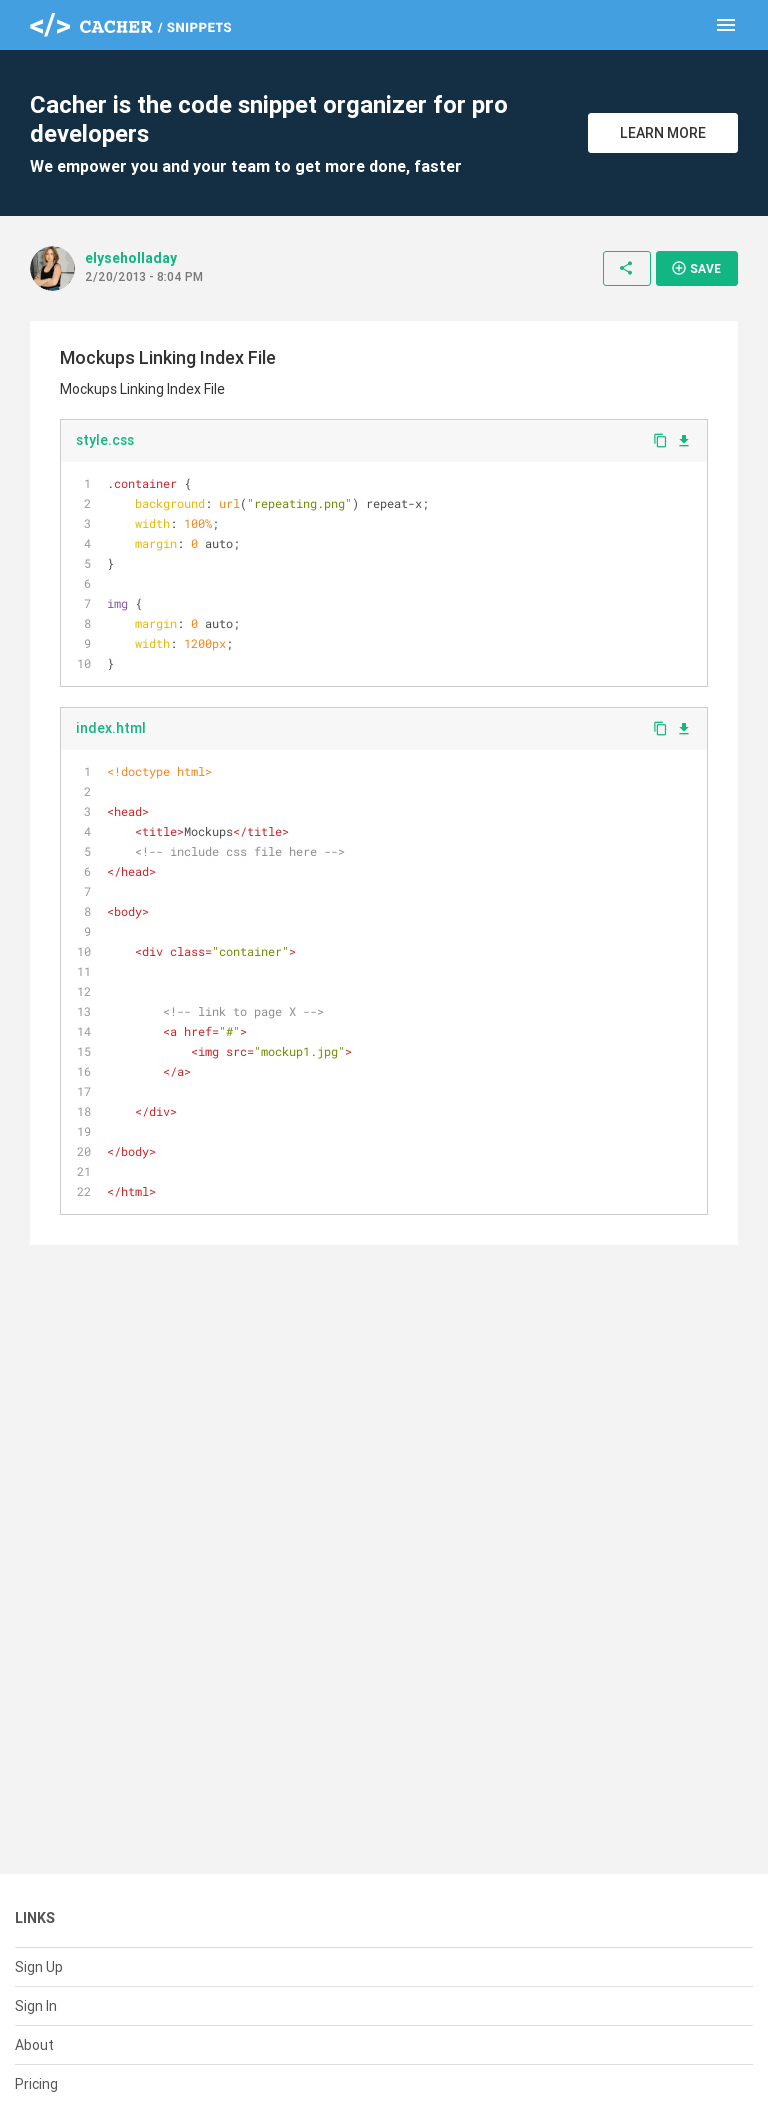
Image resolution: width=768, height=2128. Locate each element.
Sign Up (39, 1967)
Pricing (36, 2084)
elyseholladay (131, 258)
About (34, 2045)
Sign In (36, 2006)
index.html (111, 728)
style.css (105, 440)
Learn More (663, 133)
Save (696, 268)
